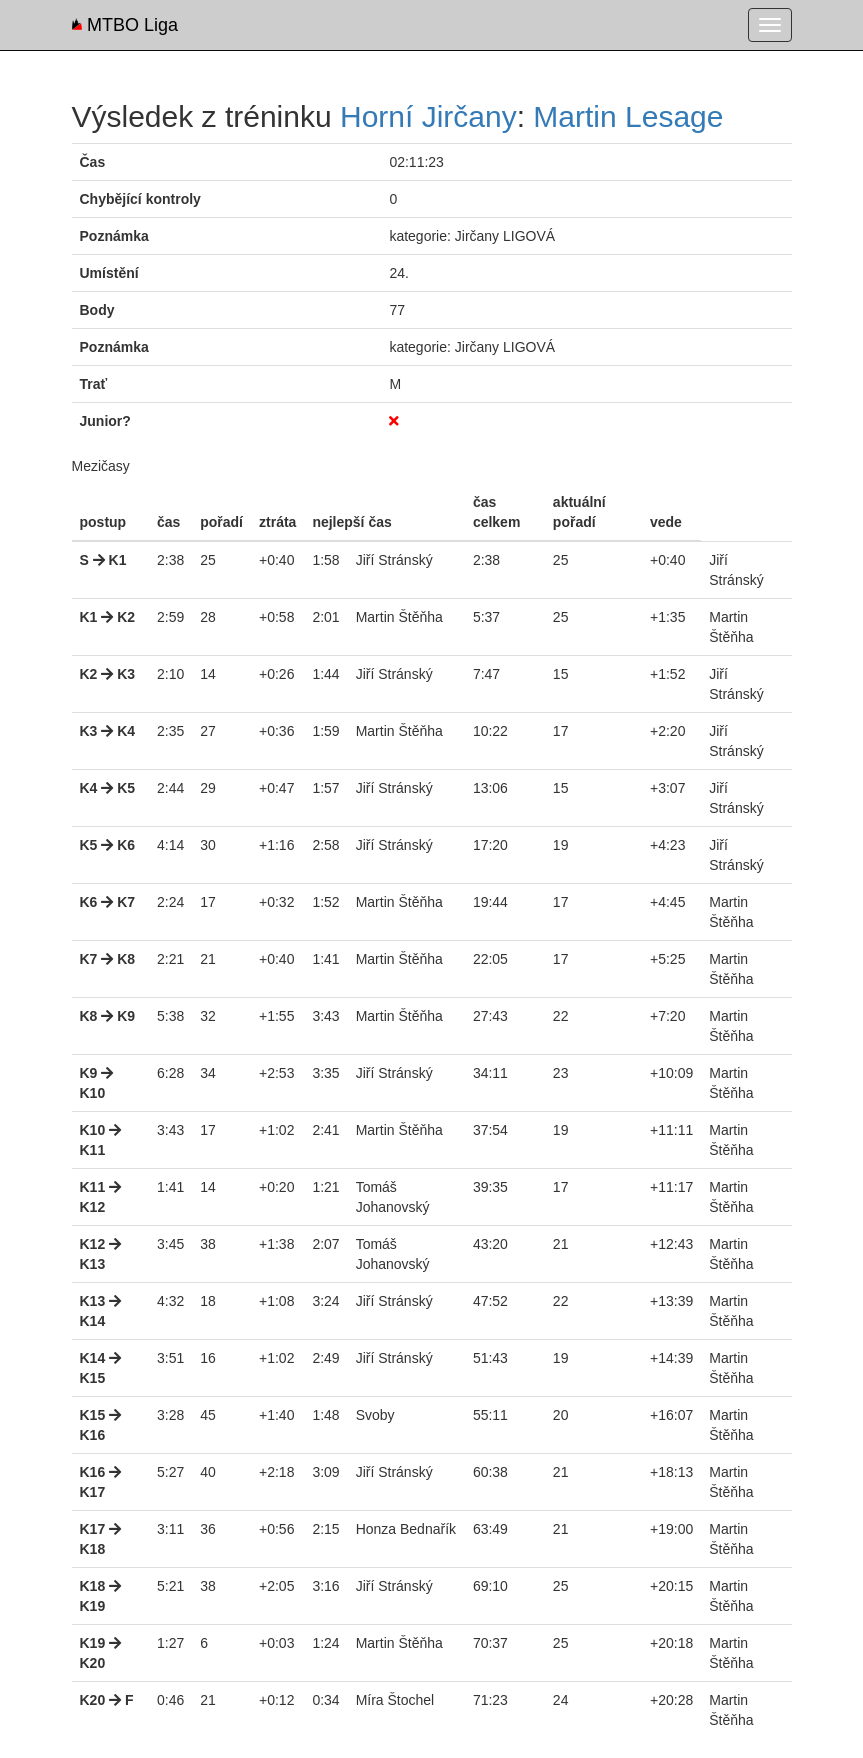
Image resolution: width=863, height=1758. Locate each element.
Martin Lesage (628, 116)
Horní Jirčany (428, 116)
